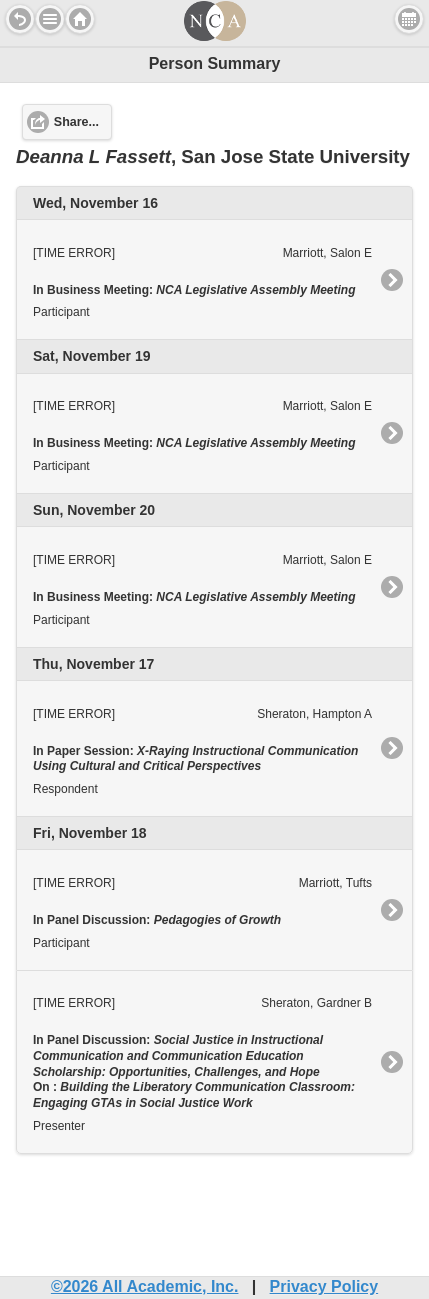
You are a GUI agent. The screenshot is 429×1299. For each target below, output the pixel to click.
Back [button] (20, 19)
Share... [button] (76, 122)
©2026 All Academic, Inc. (145, 1286)
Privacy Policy (324, 1286)
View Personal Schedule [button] (409, 19)
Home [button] (80, 19)
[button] (50, 19)
